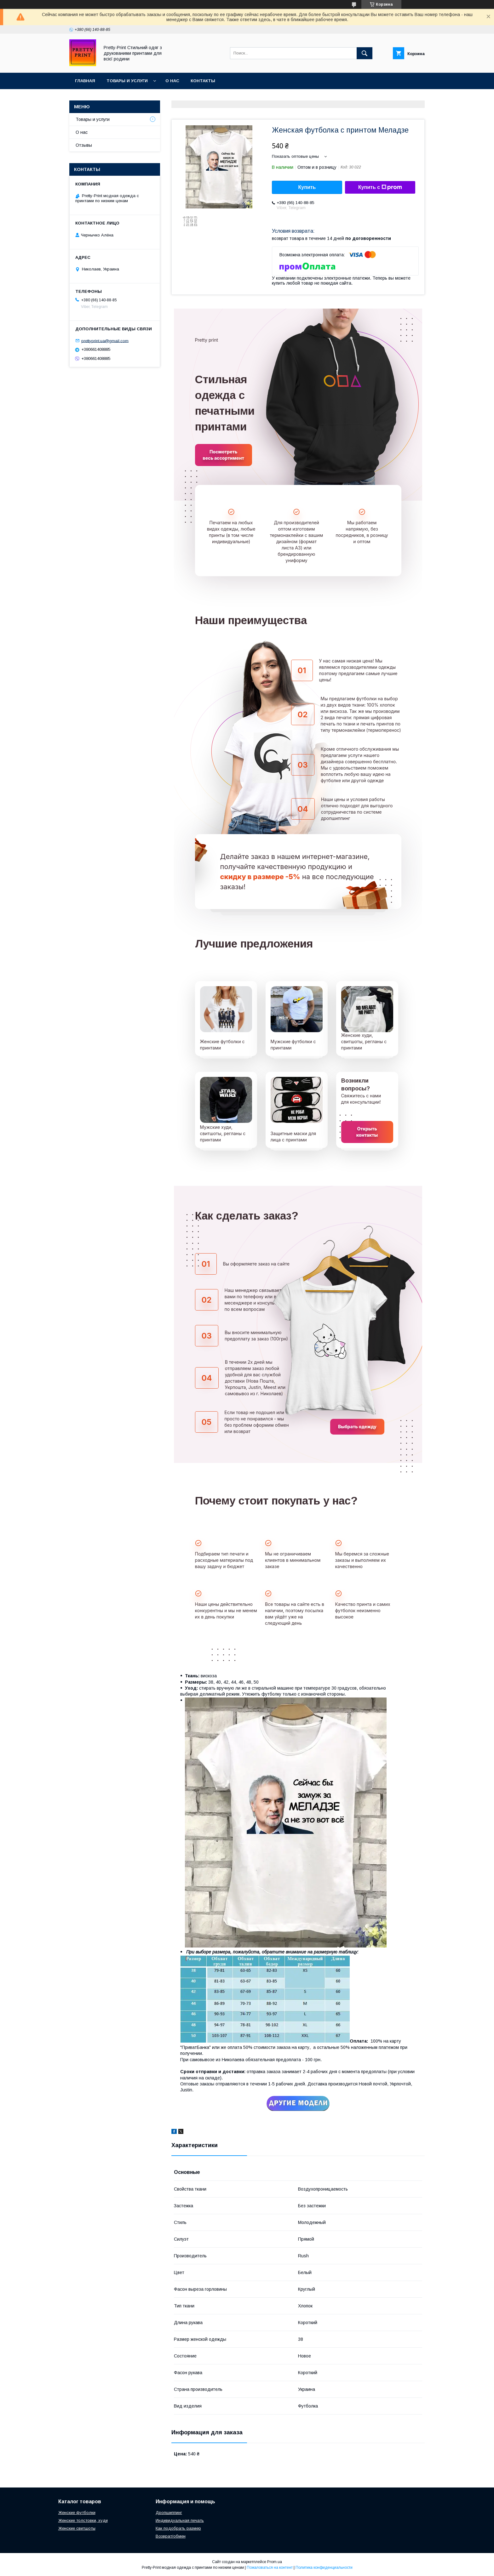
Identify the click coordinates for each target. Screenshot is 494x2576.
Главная (85, 80)
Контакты (203, 80)
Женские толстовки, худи (83, 2520)
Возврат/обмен (171, 2536)
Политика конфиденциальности (324, 2567)
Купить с (380, 187)
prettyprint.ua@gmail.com (105, 340)
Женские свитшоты (76, 2528)
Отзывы (84, 145)
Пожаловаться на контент (270, 2567)
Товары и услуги (127, 80)
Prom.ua (274, 2562)
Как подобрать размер (178, 2528)
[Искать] (364, 53)
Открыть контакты (367, 1132)
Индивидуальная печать (180, 2520)
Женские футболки (76, 2512)
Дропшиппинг (169, 2512)
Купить (307, 187)
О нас (172, 80)
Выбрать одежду (357, 1426)
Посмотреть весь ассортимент (223, 455)
